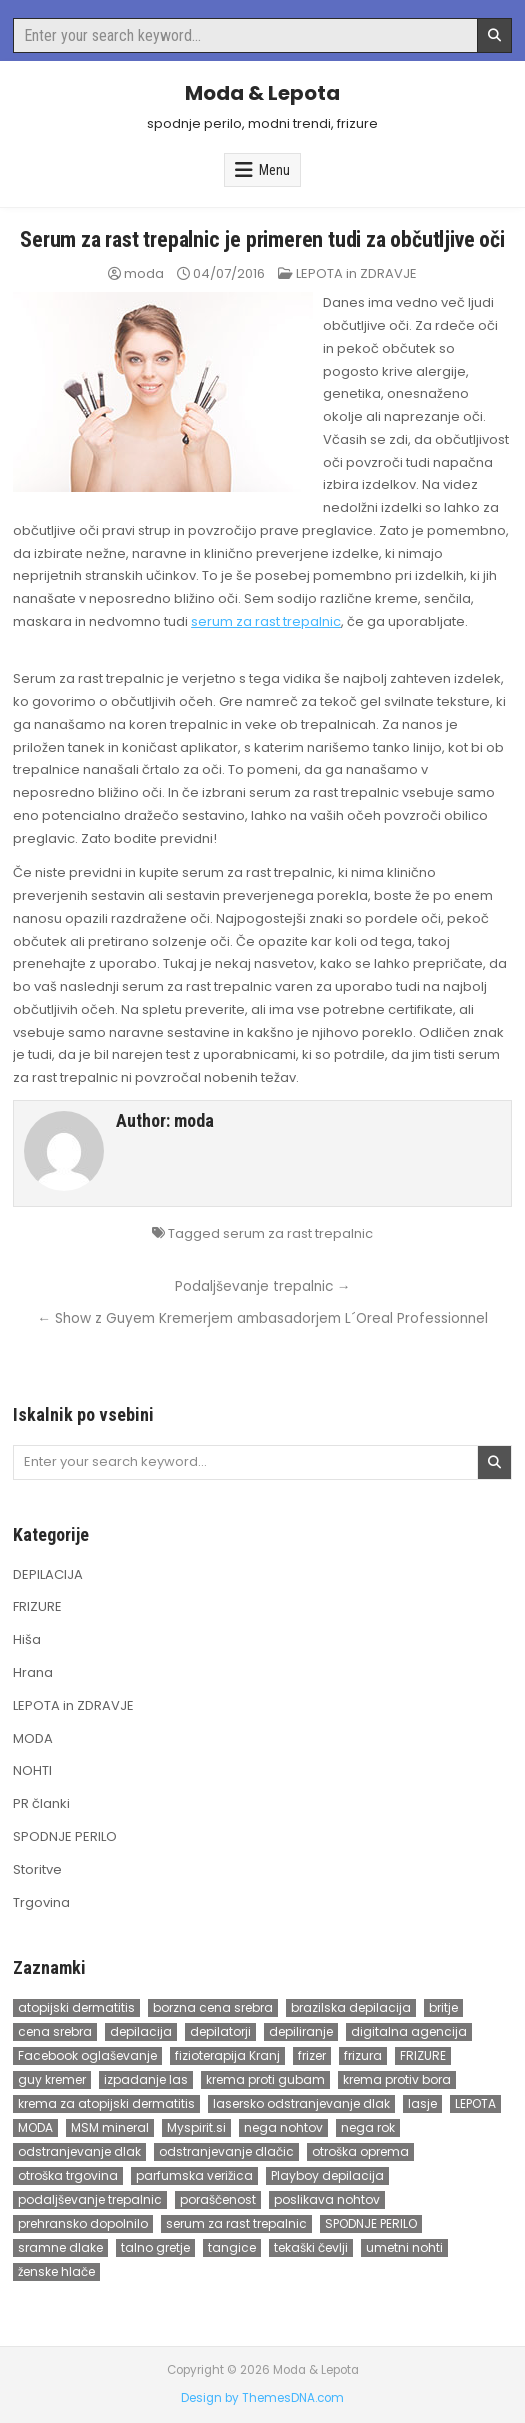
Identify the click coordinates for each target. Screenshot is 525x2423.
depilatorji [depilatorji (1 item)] (220, 2031)
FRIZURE (37, 1606)
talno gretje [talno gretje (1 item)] (155, 2247)
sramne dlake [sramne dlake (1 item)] (60, 2247)
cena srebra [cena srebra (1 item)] (55, 2031)
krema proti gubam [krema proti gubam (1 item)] (265, 2079)
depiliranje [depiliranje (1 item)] (301, 2031)
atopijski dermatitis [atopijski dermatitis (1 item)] (76, 2007)
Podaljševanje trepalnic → (263, 1286)
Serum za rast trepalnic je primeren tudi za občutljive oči (262, 239)
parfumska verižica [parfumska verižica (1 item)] (194, 2175)
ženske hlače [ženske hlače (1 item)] (56, 2271)
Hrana (33, 1672)
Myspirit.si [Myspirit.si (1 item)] (196, 2127)
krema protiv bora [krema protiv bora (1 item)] (397, 2079)
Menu (274, 170)
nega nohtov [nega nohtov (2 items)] (283, 2127)
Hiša (27, 1639)
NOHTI (32, 1770)
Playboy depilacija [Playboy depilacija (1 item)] (327, 2175)
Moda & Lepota (262, 93)
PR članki (41, 1803)
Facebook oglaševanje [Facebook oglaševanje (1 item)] (87, 2055)
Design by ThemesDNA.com (262, 2398)
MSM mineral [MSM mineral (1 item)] (110, 2127)
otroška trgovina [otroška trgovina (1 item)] (68, 2175)
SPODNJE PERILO (65, 1836)
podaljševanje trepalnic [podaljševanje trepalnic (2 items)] (90, 2199)
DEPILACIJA (48, 1574)
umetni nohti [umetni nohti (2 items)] (404, 2247)
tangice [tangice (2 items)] (232, 2247)
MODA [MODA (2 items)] (35, 2127)
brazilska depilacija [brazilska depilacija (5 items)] (351, 2007)
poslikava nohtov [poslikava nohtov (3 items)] (327, 2199)
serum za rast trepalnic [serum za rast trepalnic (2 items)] (236, 2223)
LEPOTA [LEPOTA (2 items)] (475, 2103)
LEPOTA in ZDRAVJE (356, 273)
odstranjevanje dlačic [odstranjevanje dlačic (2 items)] (226, 2151)
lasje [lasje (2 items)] (422, 2103)
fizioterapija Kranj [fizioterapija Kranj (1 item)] (227, 2055)
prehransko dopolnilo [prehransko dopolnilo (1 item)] (83, 2223)
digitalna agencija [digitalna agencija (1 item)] (409, 2031)
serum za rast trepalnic (266, 621)
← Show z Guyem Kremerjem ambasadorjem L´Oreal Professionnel (262, 1318)
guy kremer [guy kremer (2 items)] (52, 2079)
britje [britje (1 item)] (443, 2007)
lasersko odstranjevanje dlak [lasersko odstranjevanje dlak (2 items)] (301, 2103)
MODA (33, 1738)
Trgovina (41, 1902)
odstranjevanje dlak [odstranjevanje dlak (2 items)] (79, 2151)
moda (144, 273)
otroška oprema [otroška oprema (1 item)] (360, 2151)
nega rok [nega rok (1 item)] (368, 2127)
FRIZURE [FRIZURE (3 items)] (423, 2055)
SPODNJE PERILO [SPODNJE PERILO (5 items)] (371, 2223)
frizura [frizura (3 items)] (363, 2055)
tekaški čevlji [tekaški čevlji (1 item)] (311, 2247)
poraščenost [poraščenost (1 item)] (218, 2199)
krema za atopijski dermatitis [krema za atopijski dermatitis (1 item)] (106, 2103)
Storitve (37, 1869)
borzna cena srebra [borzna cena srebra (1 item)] (213, 2007)
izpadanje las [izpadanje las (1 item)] (146, 2079)
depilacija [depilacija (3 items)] (141, 2031)
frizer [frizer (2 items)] (312, 2055)
